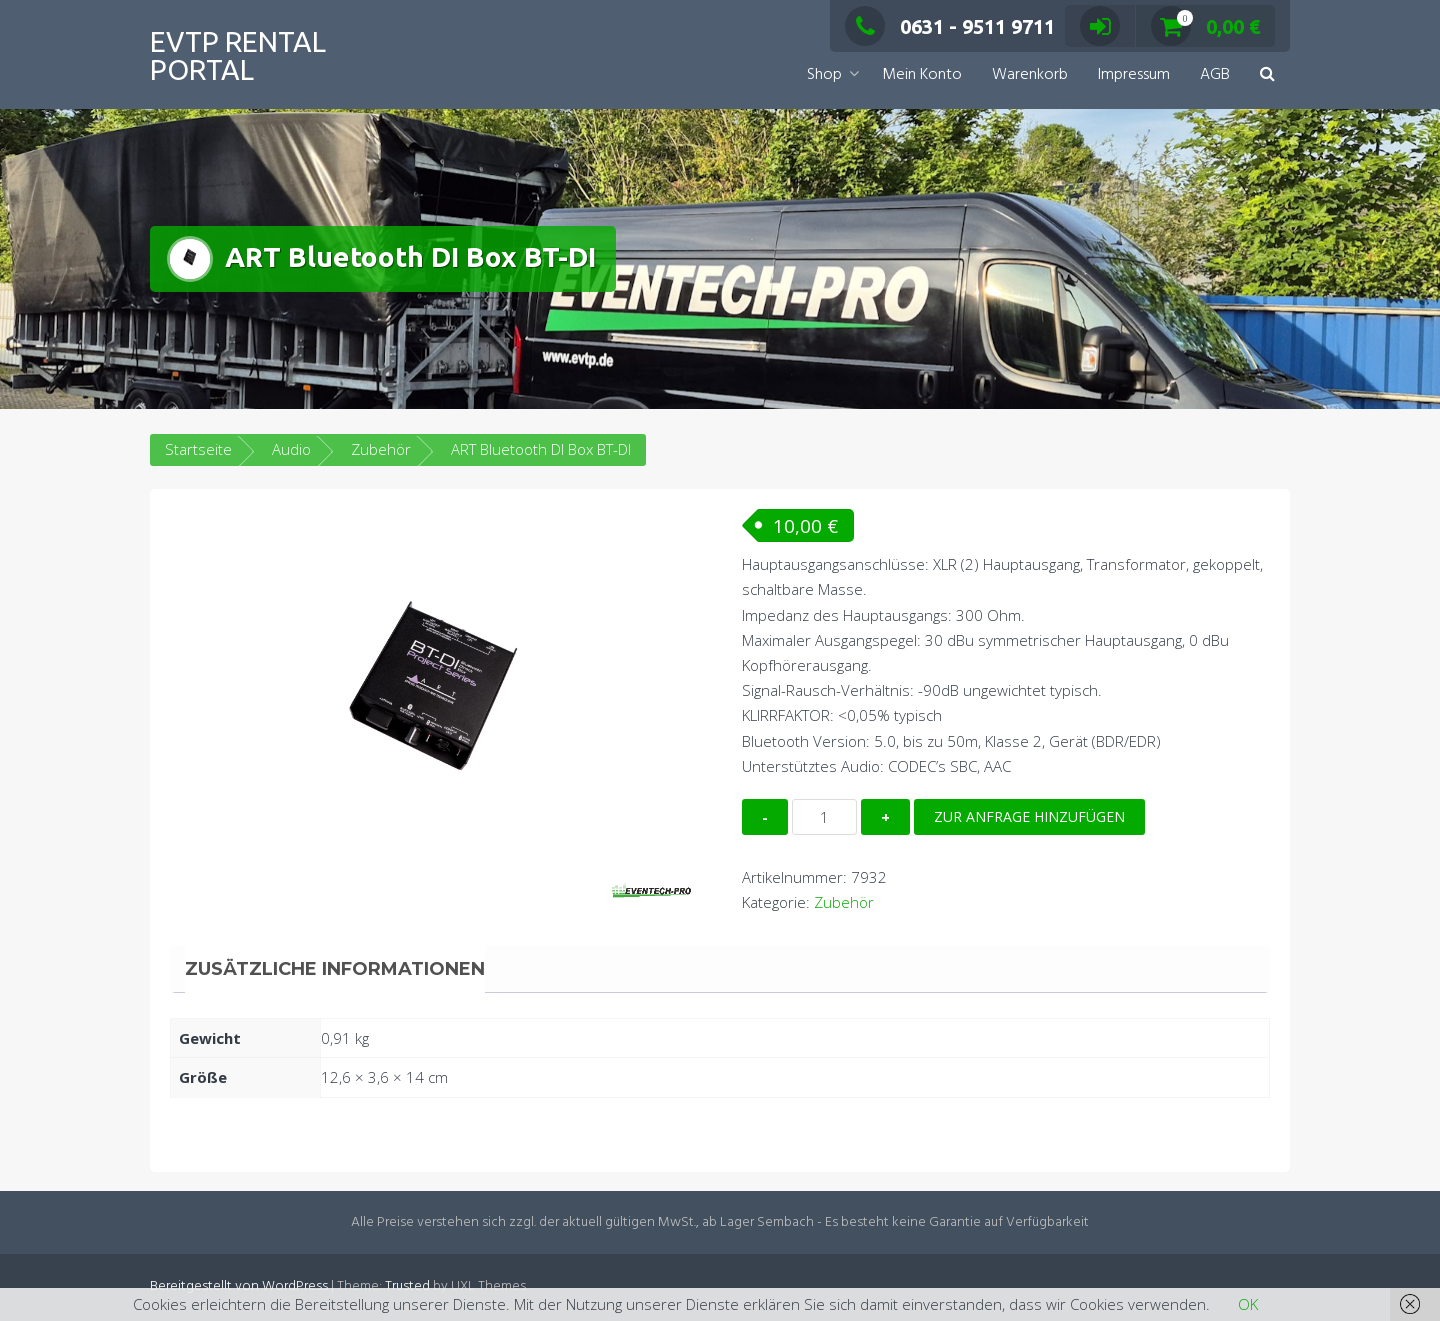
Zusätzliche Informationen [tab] (335, 969)
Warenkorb (1030, 75)
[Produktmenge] (824, 817)
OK (1248, 1304)
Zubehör (381, 449)
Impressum (1134, 75)
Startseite (198, 449)
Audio (291, 449)
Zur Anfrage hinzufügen (1029, 816)
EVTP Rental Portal (238, 55)
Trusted (407, 1286)
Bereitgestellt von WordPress (239, 1286)
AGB (1215, 75)
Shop (824, 75)
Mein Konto (922, 75)
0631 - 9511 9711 (950, 26)
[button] (1267, 75)
